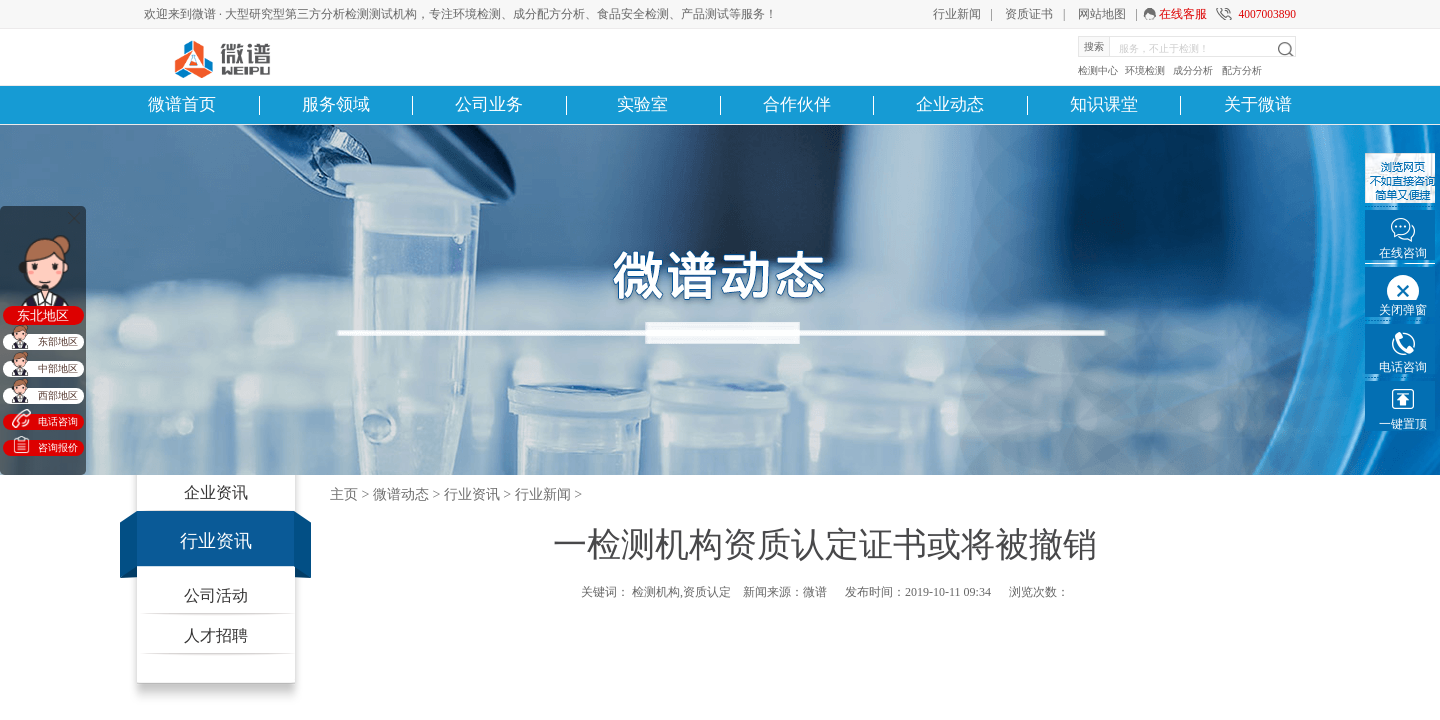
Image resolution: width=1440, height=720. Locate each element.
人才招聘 (216, 635)
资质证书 (1029, 14)
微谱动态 (401, 494)
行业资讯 (216, 541)
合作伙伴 (797, 104)
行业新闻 (957, 14)
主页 (344, 494)
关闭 (74, 218)
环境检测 (1145, 70)
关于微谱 (1258, 104)
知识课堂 (1104, 104)
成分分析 (1193, 70)
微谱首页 (182, 104)
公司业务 (489, 104)
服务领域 (336, 104)
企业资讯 (216, 492)
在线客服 (1183, 14)
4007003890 (1267, 14)
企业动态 (950, 104)
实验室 (642, 104)
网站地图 (1102, 14)
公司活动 (216, 595)
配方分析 (1242, 70)
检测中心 (1098, 70)
